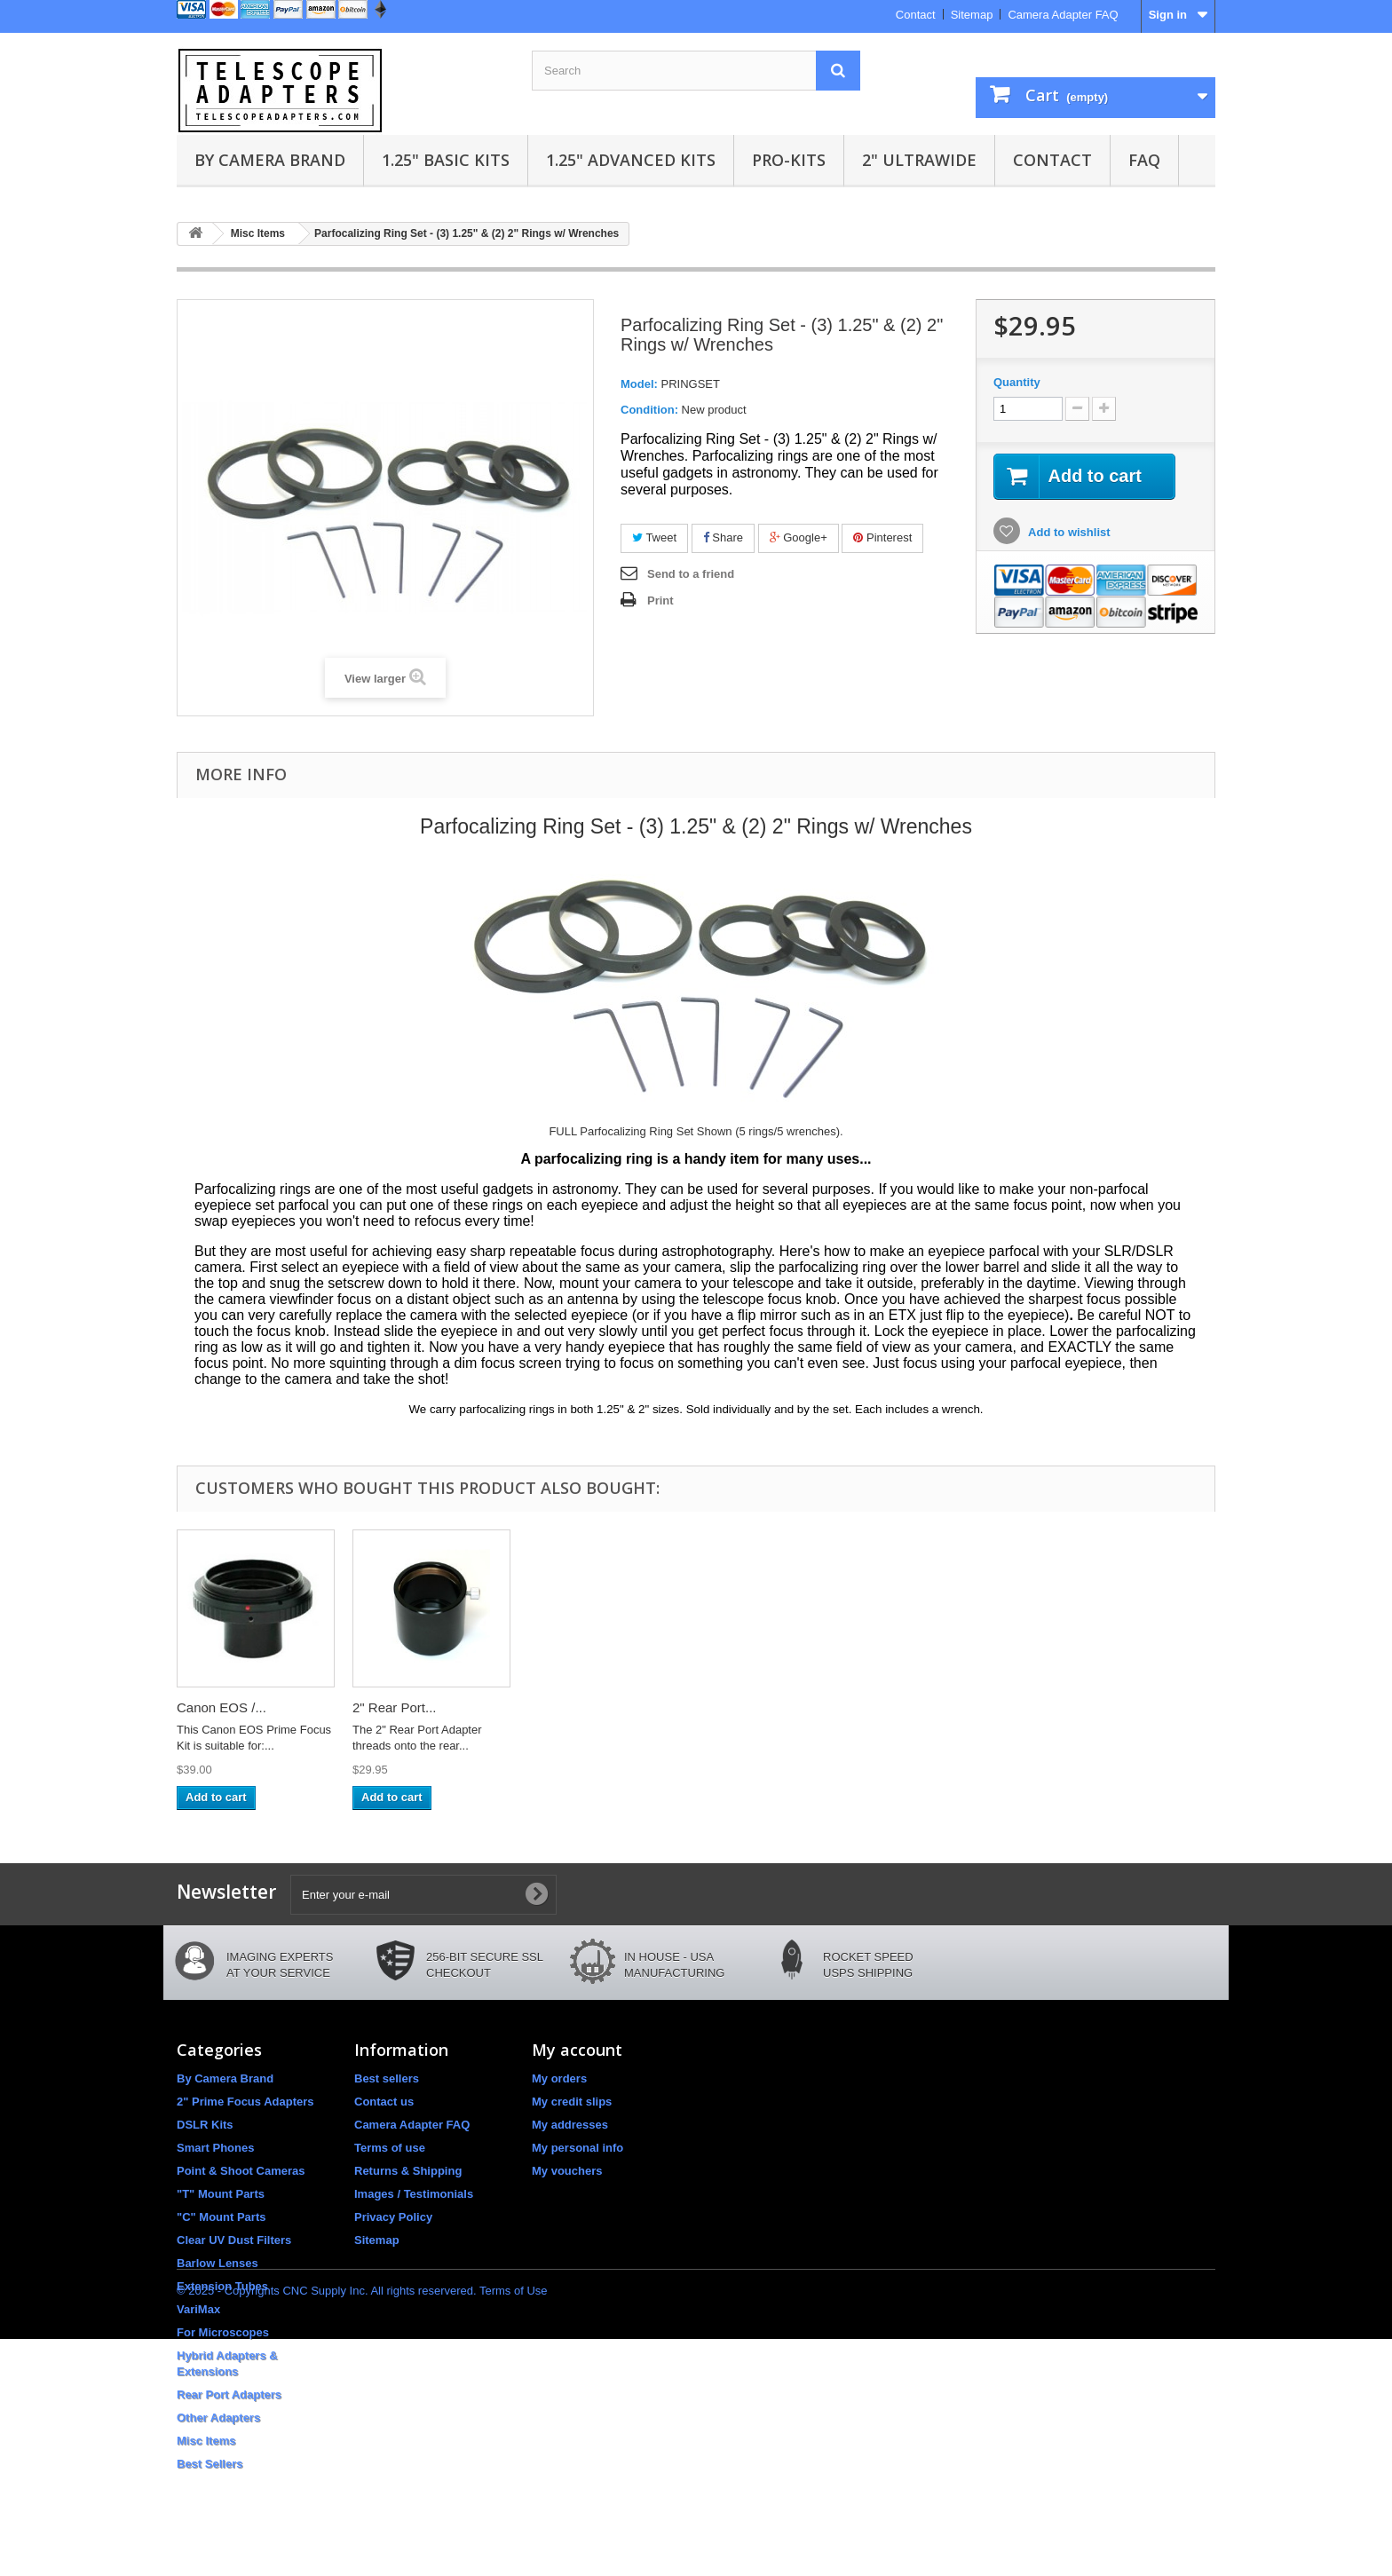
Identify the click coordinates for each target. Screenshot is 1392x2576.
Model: (639, 384)
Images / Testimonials (413, 2194)
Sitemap (972, 15)
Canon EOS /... (221, 1707)
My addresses (570, 2124)
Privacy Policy (393, 2217)
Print (660, 600)
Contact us (384, 2101)
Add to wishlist (1068, 532)
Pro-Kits (789, 159)
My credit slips (572, 2101)
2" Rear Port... (394, 1707)
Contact (916, 15)
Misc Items (206, 2440)
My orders (559, 2078)
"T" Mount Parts (221, 2194)
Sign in (1168, 14)
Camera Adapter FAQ (1063, 15)
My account (577, 2049)
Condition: (649, 409)
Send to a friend (690, 574)
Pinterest (882, 537)
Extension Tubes (222, 2286)
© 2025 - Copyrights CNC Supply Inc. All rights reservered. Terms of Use (362, 2527)
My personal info (577, 2147)
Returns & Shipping (408, 2170)
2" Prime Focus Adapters (245, 2101)
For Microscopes (223, 2332)
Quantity (1016, 382)
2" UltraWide (919, 159)
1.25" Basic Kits (446, 159)
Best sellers (386, 2078)
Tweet (654, 537)
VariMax (198, 2309)
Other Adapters (218, 2417)
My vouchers (567, 2170)
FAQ (1144, 159)
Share (723, 537)
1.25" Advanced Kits (631, 159)
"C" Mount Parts (221, 2217)
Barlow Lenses (217, 2263)
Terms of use (389, 2147)
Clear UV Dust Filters (234, 2240)
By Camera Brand (269, 159)
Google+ (798, 537)
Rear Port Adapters (229, 2394)
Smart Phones (215, 2147)
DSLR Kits (205, 2124)
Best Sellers (209, 2463)
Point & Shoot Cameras (240, 2170)
